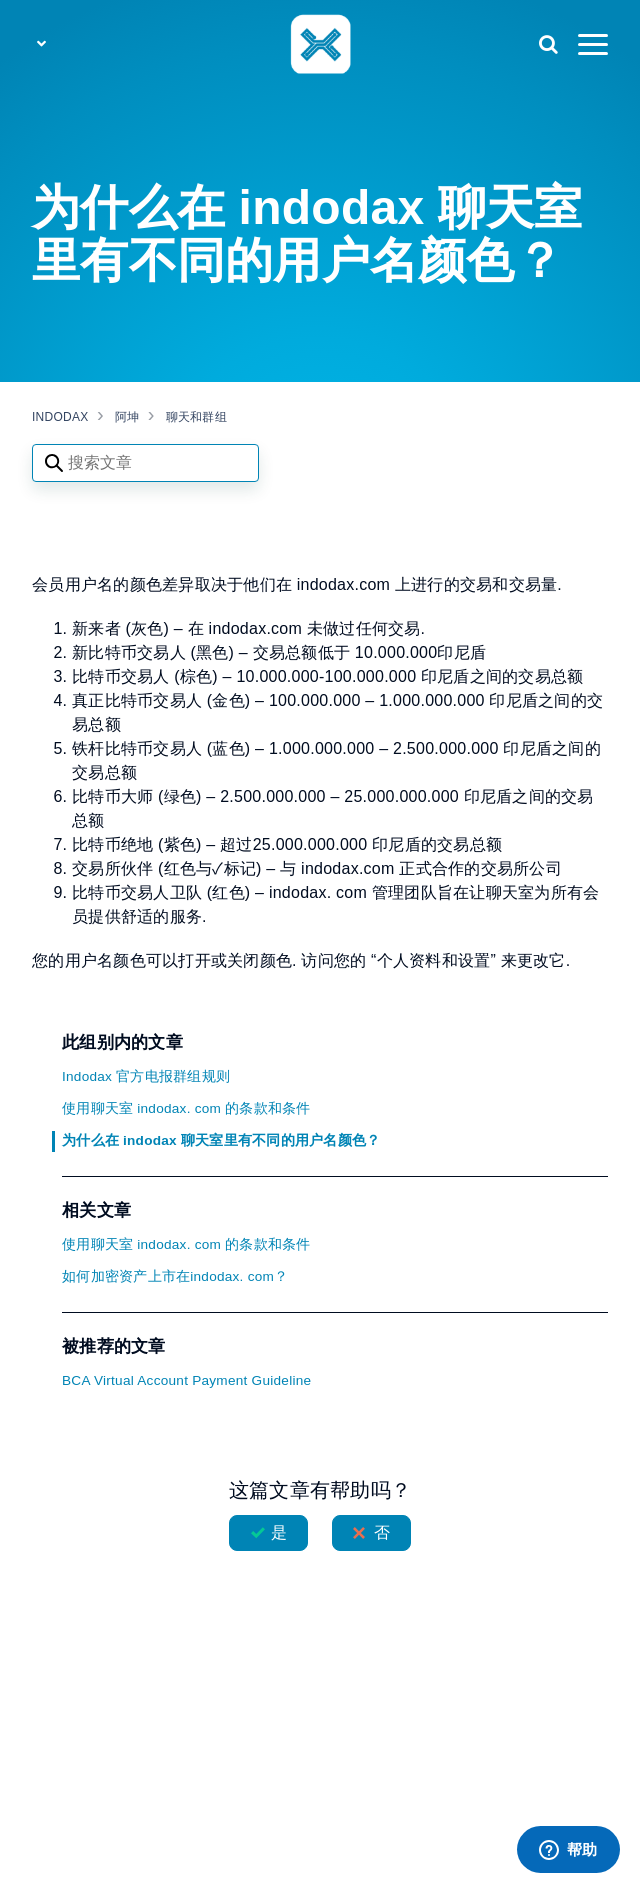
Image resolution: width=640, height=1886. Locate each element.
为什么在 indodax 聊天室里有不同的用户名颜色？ (221, 1140)
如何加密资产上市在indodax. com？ (175, 1276)
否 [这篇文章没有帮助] (382, 1532)
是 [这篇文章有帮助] (279, 1532)
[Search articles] (145, 463)
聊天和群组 (196, 417)
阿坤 (127, 417)
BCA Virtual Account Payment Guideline (186, 1380)
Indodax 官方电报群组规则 (146, 1076)
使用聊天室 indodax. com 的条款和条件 (186, 1108)
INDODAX (60, 417)
